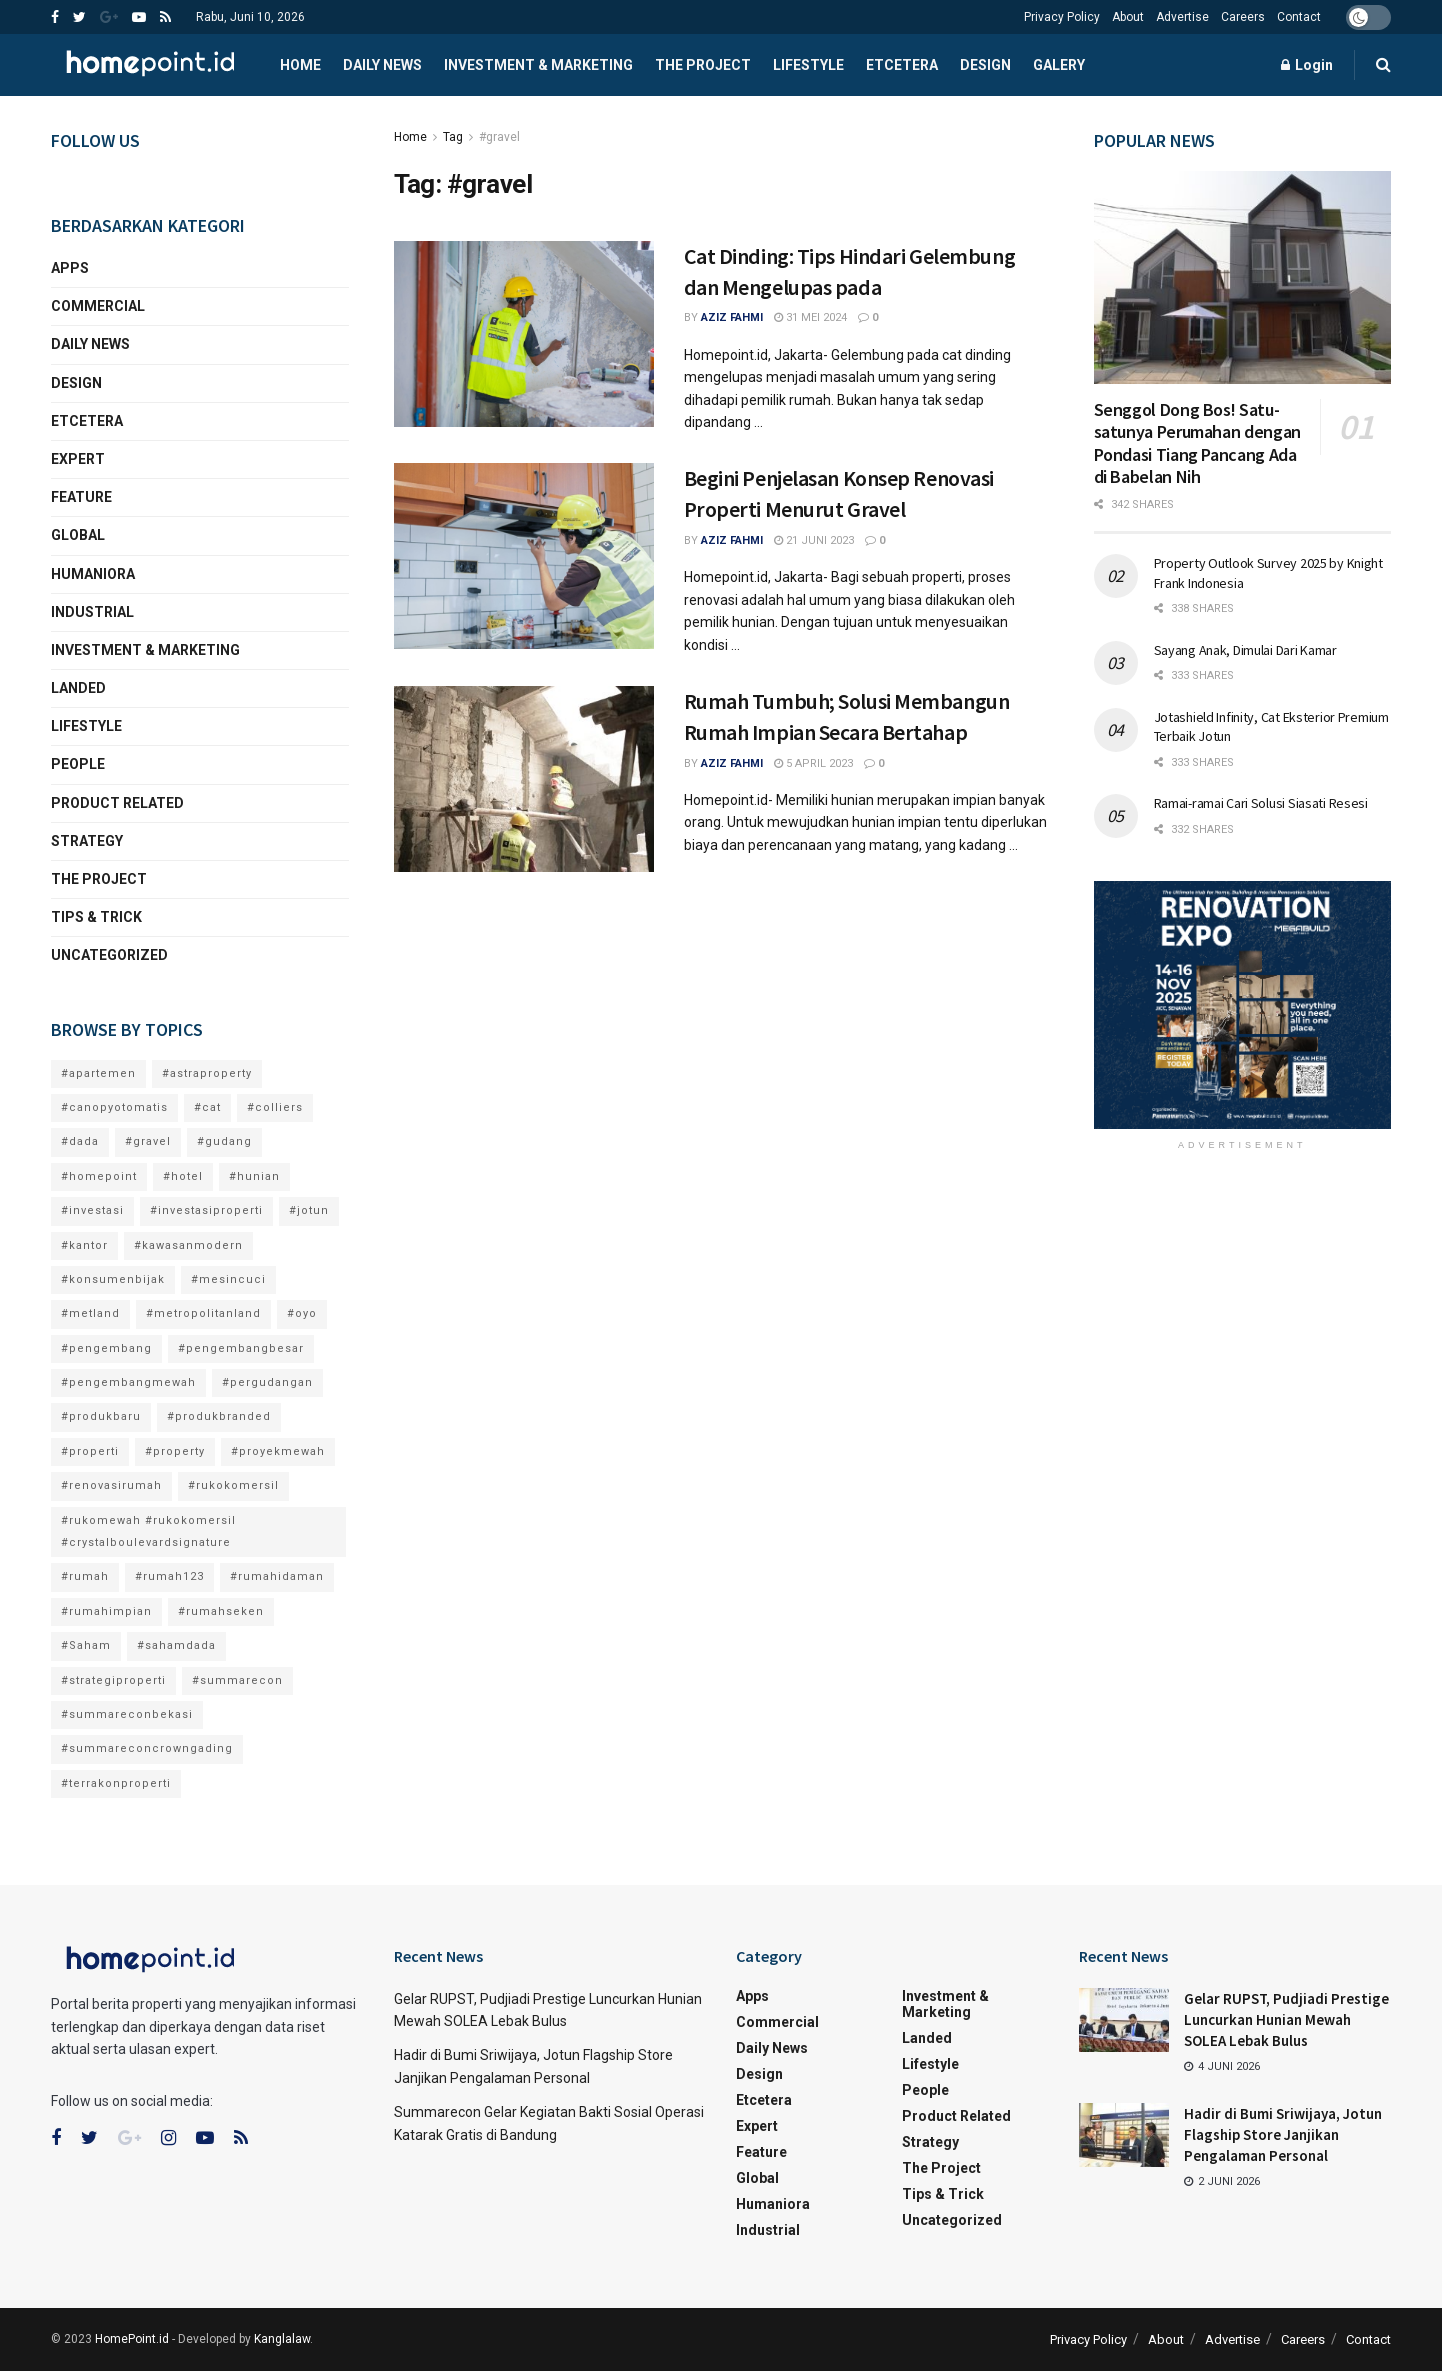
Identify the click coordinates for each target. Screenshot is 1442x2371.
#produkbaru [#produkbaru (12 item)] (101, 1416)
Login (1307, 65)
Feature (81, 497)
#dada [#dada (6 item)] (80, 1141)
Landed (78, 688)
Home (300, 65)
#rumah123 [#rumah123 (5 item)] (169, 1576)
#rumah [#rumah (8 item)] (85, 1576)
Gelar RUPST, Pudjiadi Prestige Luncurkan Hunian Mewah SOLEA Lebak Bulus (1286, 2019)
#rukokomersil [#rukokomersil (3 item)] (233, 1485)
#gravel (499, 137)
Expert (78, 459)
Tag (453, 137)
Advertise (1182, 17)
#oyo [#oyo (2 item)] (302, 1313)
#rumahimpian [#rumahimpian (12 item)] (106, 1611)
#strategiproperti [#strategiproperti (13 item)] (113, 1680)
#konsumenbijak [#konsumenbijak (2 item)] (113, 1279)
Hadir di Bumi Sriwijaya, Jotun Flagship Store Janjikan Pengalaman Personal (1283, 2134)
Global (78, 535)
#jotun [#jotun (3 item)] (309, 1210)
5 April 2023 (813, 763)
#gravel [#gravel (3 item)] (148, 1141)
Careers (1243, 17)
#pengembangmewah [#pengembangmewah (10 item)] (128, 1382)
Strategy (87, 841)
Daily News (382, 65)
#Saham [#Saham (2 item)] (86, 1645)
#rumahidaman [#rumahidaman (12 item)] (277, 1576)
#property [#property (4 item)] (175, 1451)
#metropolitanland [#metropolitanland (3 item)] (203, 1313)
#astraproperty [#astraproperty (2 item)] (207, 1073)
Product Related (117, 803)
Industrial (92, 612)
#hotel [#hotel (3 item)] (183, 1176)
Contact (1299, 17)
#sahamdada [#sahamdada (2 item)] (176, 1645)
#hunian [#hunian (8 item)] (254, 1176)
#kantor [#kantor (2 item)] (84, 1245)
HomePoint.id (132, 2339)
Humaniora (93, 574)
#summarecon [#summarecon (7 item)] (237, 1680)
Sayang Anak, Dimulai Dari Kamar (1245, 650)
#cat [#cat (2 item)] (207, 1107)
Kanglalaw (282, 2339)
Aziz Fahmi (732, 317)
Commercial (98, 306)
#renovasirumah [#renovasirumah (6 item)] (111, 1485)
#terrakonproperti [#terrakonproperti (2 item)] (116, 1783)
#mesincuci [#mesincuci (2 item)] (228, 1279)
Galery (1059, 65)
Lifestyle (808, 65)
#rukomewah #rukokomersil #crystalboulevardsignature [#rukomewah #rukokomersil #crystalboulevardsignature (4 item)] (148, 1531)
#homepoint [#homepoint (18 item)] (99, 1176)
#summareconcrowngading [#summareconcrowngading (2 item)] (147, 1748)
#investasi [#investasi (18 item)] (92, 1210)
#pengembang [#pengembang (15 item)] (106, 1348)
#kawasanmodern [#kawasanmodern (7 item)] (188, 1245)
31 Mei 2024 (810, 317)
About (1128, 17)
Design (985, 65)
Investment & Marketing (538, 65)
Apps (70, 268)
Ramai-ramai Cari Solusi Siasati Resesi (1261, 803)
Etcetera (902, 65)
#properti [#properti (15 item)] (90, 1451)
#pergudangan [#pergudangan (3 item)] (267, 1382)
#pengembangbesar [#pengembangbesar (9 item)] (241, 1348)
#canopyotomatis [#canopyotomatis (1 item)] (114, 1107)
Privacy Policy (1062, 17)
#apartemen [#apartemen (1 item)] (98, 1073)
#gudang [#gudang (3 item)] (224, 1141)
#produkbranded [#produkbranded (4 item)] (219, 1416)
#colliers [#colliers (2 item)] (275, 1107)
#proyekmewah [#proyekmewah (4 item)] (278, 1451)
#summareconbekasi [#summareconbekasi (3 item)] (127, 1714)
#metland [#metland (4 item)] (90, 1313)
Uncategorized (109, 955)
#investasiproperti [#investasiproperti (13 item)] (206, 1210)
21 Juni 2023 (814, 540)
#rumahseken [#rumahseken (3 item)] (221, 1611)
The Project (703, 65)
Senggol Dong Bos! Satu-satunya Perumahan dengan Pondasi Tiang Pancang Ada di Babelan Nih (1197, 443)
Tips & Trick (96, 917)
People (78, 764)
